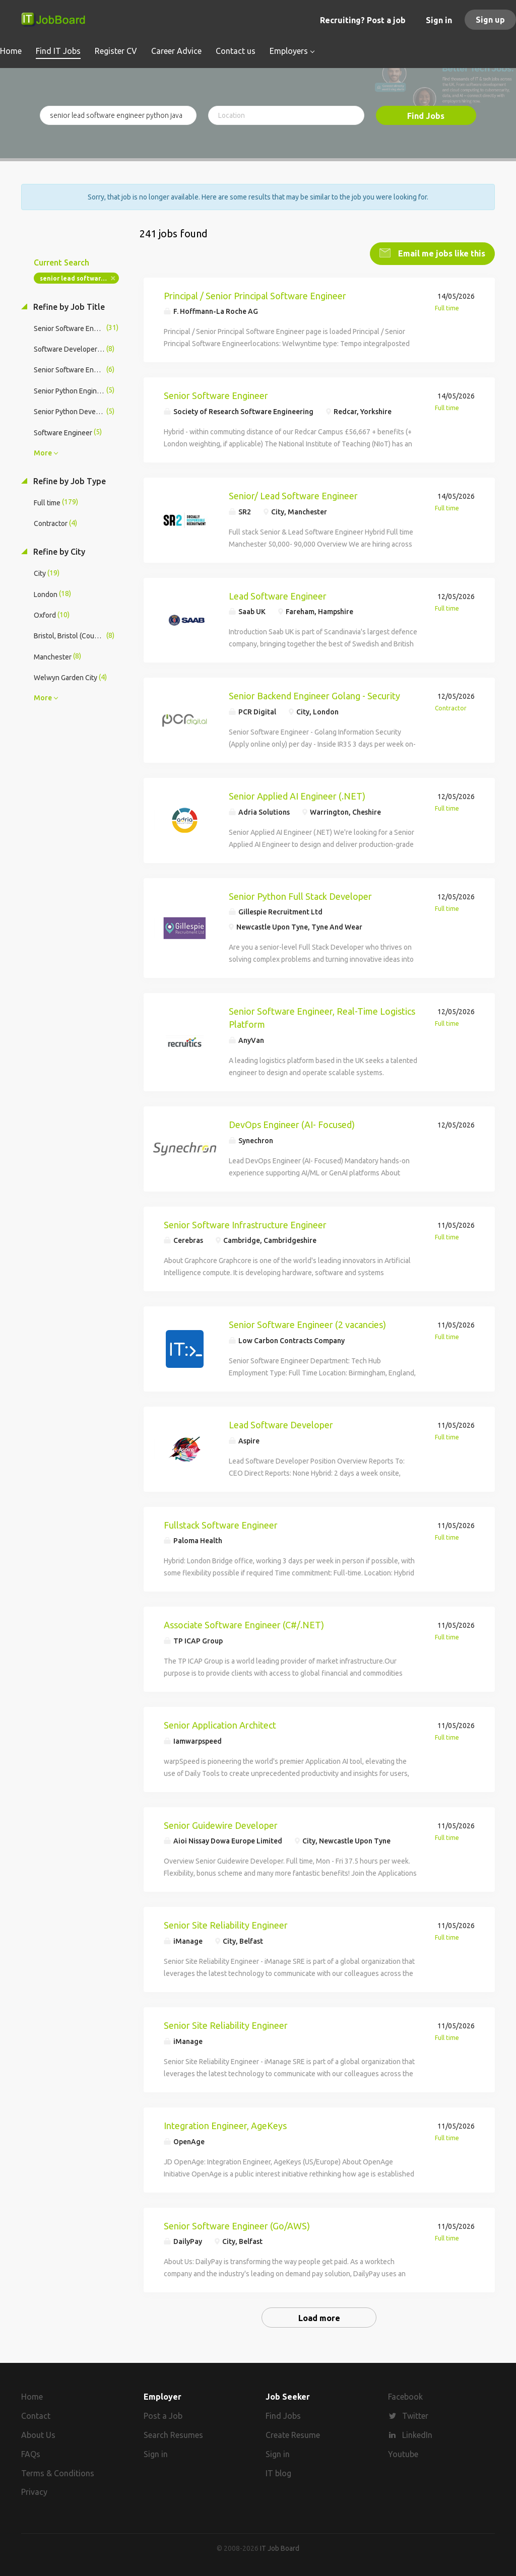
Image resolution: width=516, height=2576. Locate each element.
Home (32, 2396)
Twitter (415, 2415)
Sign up (490, 19)
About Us (38, 2434)
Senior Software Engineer (216, 394)
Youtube (403, 2453)
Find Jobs (425, 115)
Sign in (439, 20)
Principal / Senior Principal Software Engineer (255, 295)
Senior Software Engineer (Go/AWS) (237, 2225)
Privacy (34, 2491)
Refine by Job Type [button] (68, 480)
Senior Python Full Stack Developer (300, 895)
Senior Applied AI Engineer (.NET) (297, 795)
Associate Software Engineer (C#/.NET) (244, 1624)
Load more (319, 2317)
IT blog (278, 2472)
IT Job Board (279, 2548)
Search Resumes (173, 2434)
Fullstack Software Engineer (221, 1524)
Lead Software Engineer (278, 595)
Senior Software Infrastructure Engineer (245, 1224)
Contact (35, 2415)
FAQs (30, 2453)
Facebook (405, 2396)
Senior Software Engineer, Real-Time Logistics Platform (322, 1017)
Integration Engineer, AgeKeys (225, 2125)
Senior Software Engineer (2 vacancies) (307, 1323)
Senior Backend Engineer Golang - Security (314, 695)
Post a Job (163, 2415)
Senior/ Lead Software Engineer (293, 495)
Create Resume (293, 2434)
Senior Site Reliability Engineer (226, 1925)
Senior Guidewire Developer (221, 1824)
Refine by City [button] (58, 550)
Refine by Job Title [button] (68, 305)
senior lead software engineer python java (79, 277)
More (43, 452)
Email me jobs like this (440, 252)
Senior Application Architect (220, 1724)
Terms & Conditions (57, 2472)
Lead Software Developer (281, 1424)
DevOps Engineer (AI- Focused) (292, 1123)
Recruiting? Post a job (363, 20)
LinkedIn (417, 2434)
